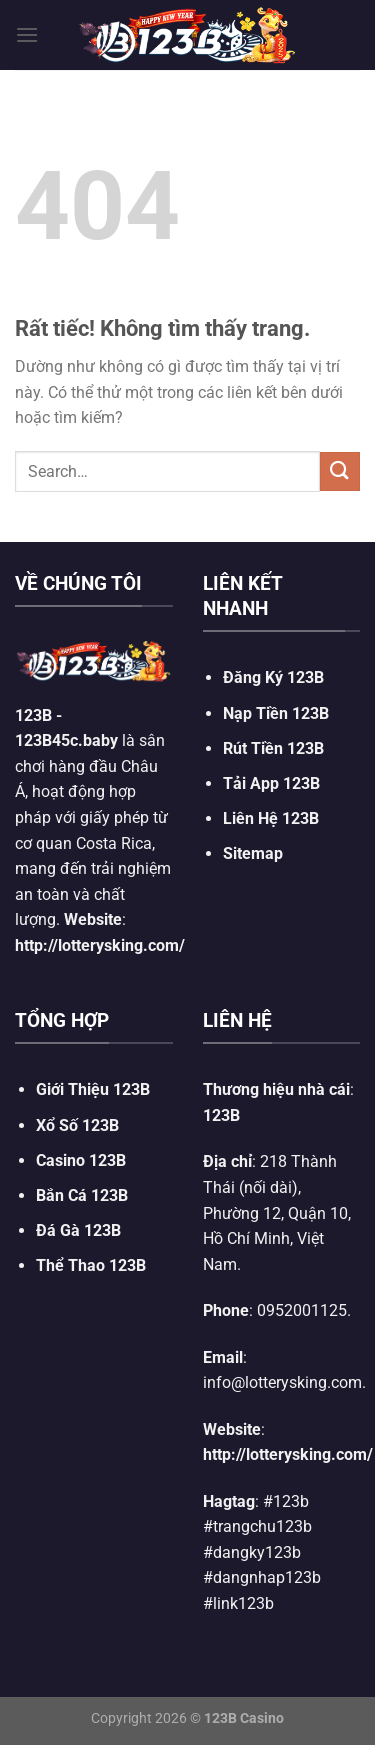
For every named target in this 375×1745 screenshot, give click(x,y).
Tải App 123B (271, 783)
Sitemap (253, 853)
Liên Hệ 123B (271, 818)
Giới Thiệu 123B (93, 1089)
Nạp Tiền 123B (276, 713)
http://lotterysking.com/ (100, 945)
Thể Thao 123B (91, 1265)
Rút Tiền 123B (273, 748)
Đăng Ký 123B (273, 677)
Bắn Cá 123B (82, 1195)
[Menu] (27, 34)
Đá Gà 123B (78, 1230)
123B (33, 715)
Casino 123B (81, 1160)
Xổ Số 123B (77, 1125)
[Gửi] (340, 471)
